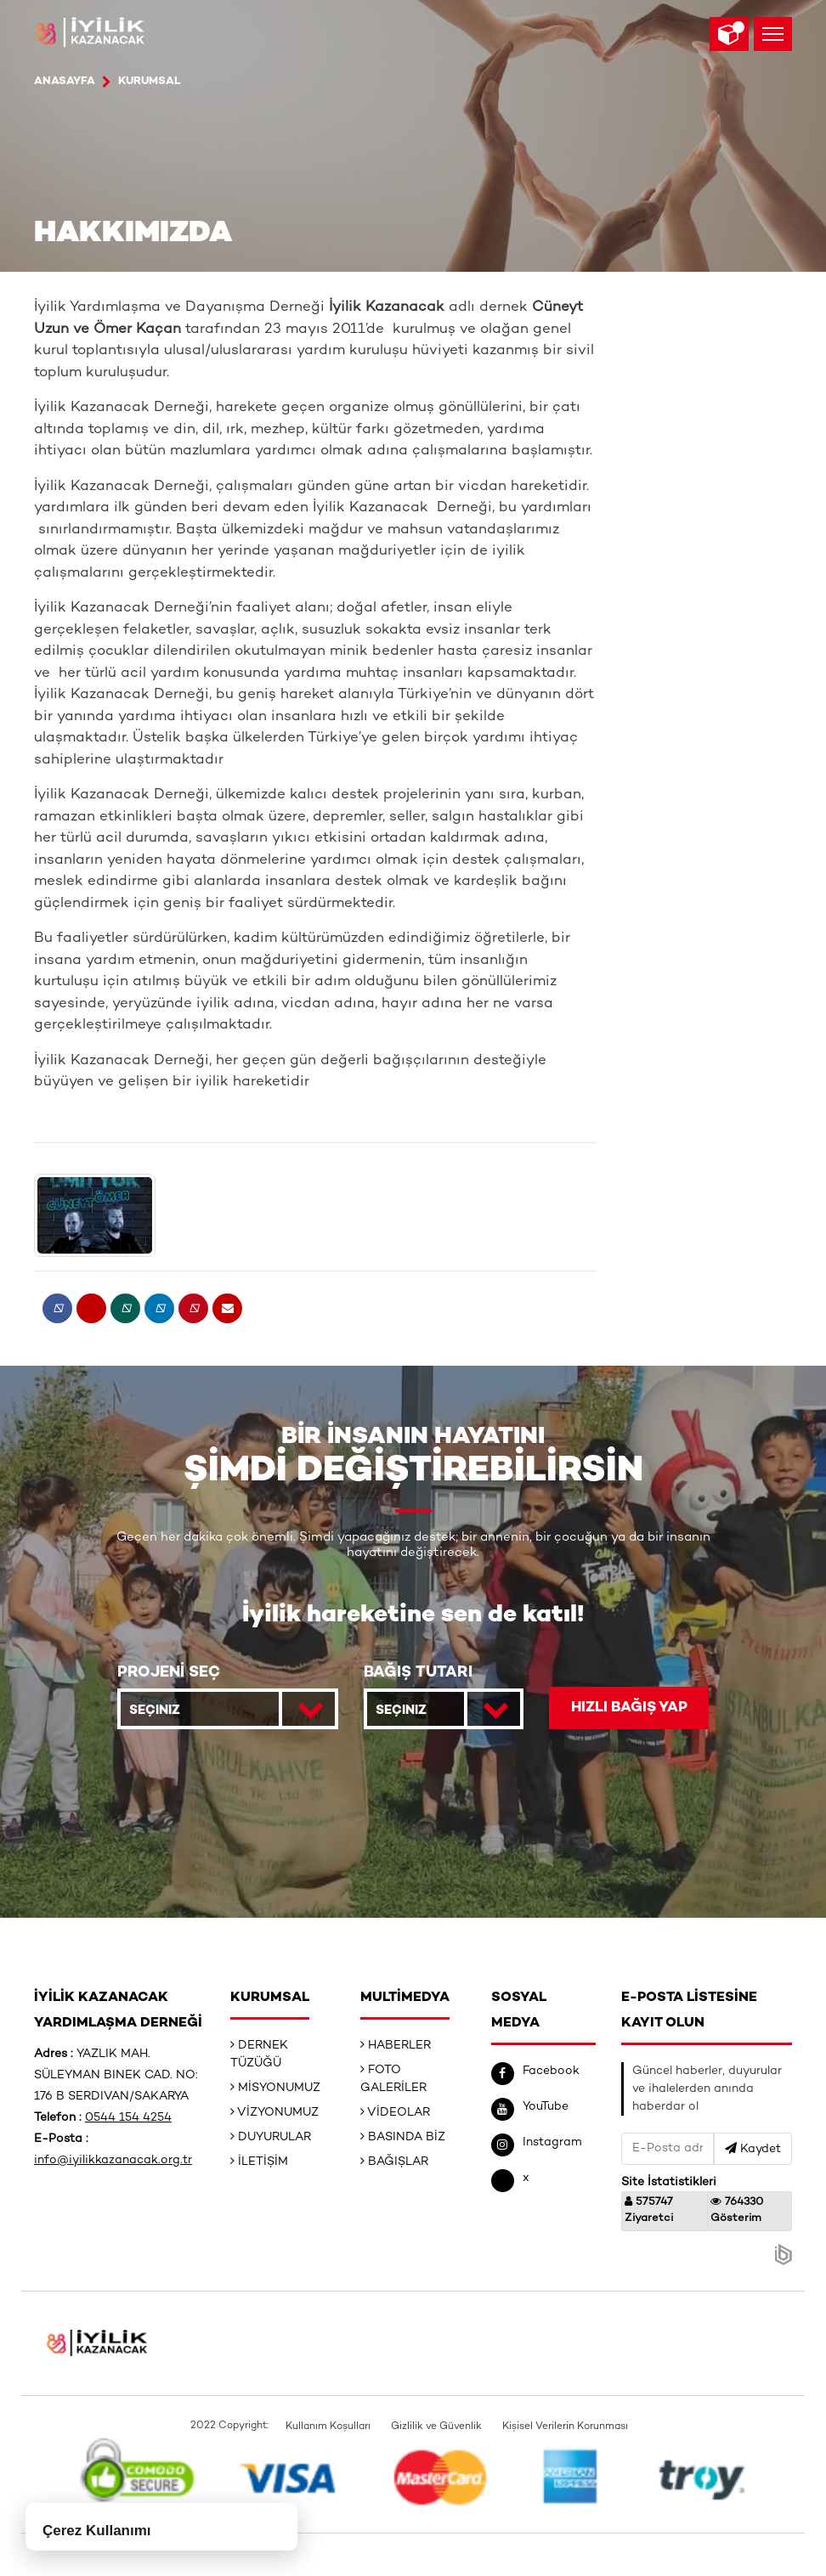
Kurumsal (150, 81)
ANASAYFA (64, 81)
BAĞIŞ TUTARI (418, 1673)
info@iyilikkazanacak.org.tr (113, 2160)
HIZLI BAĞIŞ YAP (629, 1708)
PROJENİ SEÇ (168, 1673)
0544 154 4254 (128, 2117)
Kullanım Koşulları (328, 2426)
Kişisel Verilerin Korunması (565, 2426)
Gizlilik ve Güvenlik (436, 2426)
